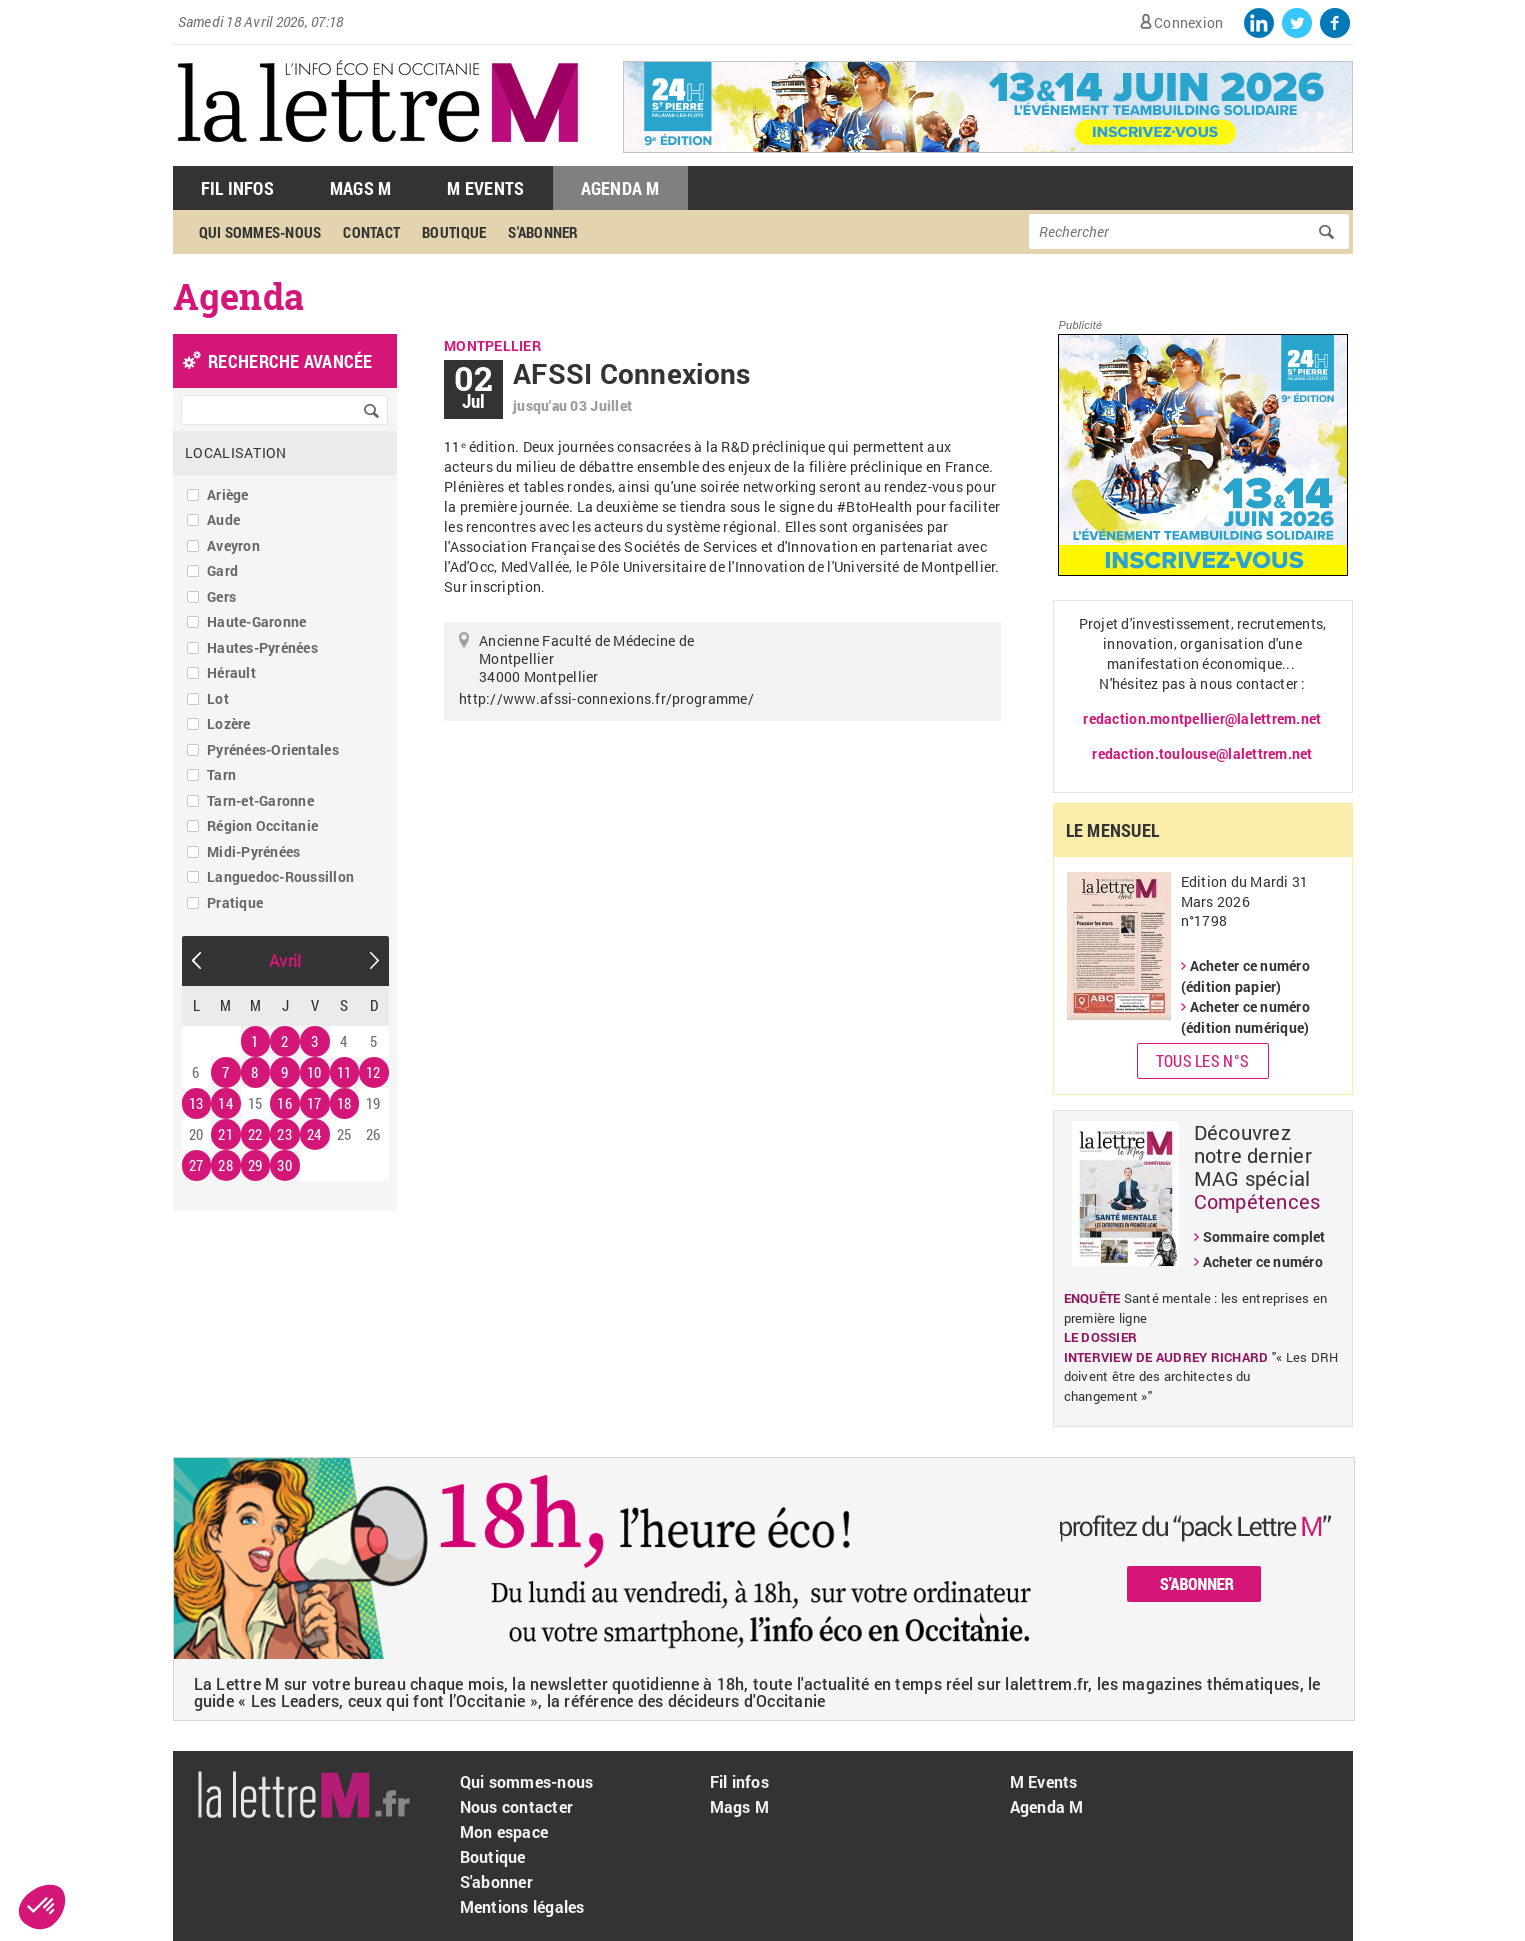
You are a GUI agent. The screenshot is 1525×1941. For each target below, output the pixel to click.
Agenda (239, 296)
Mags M (361, 188)
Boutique (454, 232)
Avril (285, 960)
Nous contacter (517, 1806)
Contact (371, 232)
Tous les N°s (1202, 1060)
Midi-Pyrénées (253, 851)
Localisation (235, 452)
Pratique (235, 902)
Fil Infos (237, 188)
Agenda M (620, 188)
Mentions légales (522, 1906)
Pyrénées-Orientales (273, 749)
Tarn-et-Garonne (260, 800)
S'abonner (543, 232)
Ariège (228, 494)
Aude (223, 519)
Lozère (229, 723)
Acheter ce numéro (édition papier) (1245, 976)
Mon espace (504, 1831)
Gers (221, 596)
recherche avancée (290, 361)
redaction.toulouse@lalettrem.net (1202, 753)
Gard (222, 570)
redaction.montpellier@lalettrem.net (1202, 718)
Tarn (221, 774)
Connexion (1188, 22)
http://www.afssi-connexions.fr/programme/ (606, 698)
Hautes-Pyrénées (262, 647)
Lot (218, 698)
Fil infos (739, 1781)
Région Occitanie (262, 825)
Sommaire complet (1264, 1236)
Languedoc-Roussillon (280, 876)
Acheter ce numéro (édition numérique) (1245, 1017)
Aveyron (233, 545)
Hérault (231, 672)
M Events (485, 188)
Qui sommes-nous (260, 232)
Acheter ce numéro (1263, 1261)
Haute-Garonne (256, 621)
